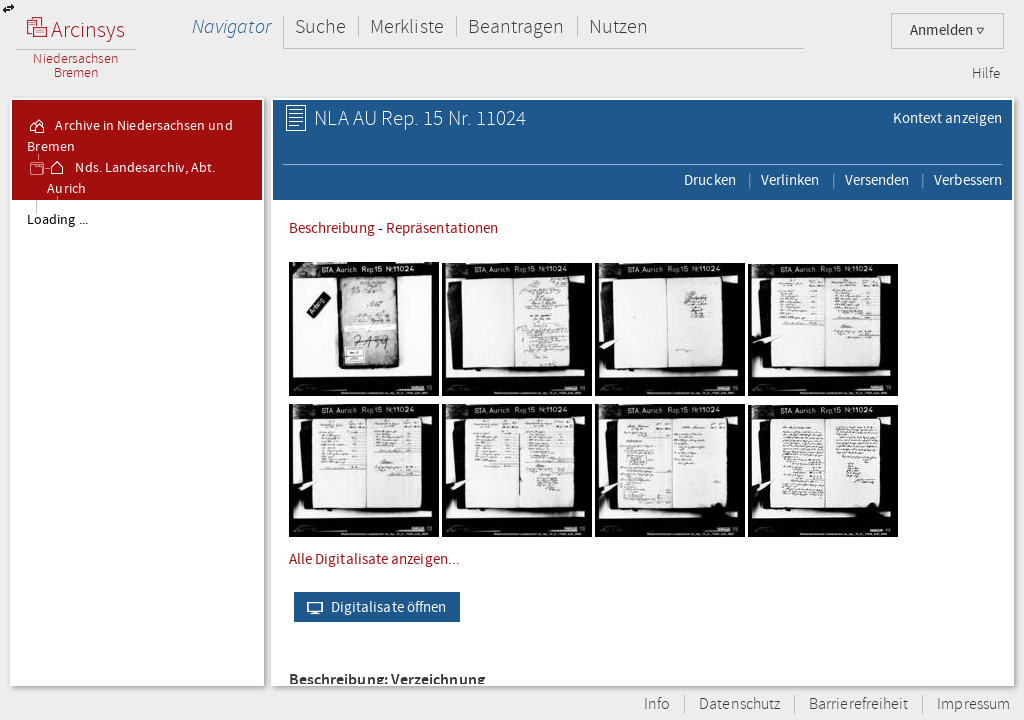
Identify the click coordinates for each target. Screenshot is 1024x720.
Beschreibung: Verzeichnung (387, 680)
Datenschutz (739, 704)
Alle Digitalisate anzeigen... (374, 559)
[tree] (137, 442)
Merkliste (407, 26)
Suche (320, 26)
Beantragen (516, 26)
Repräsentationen (442, 228)
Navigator (231, 26)
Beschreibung (332, 228)
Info (657, 704)
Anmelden (947, 30)
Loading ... (57, 220)
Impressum (973, 704)
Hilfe (986, 74)
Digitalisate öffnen (372, 607)
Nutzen (618, 26)
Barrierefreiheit (858, 704)
